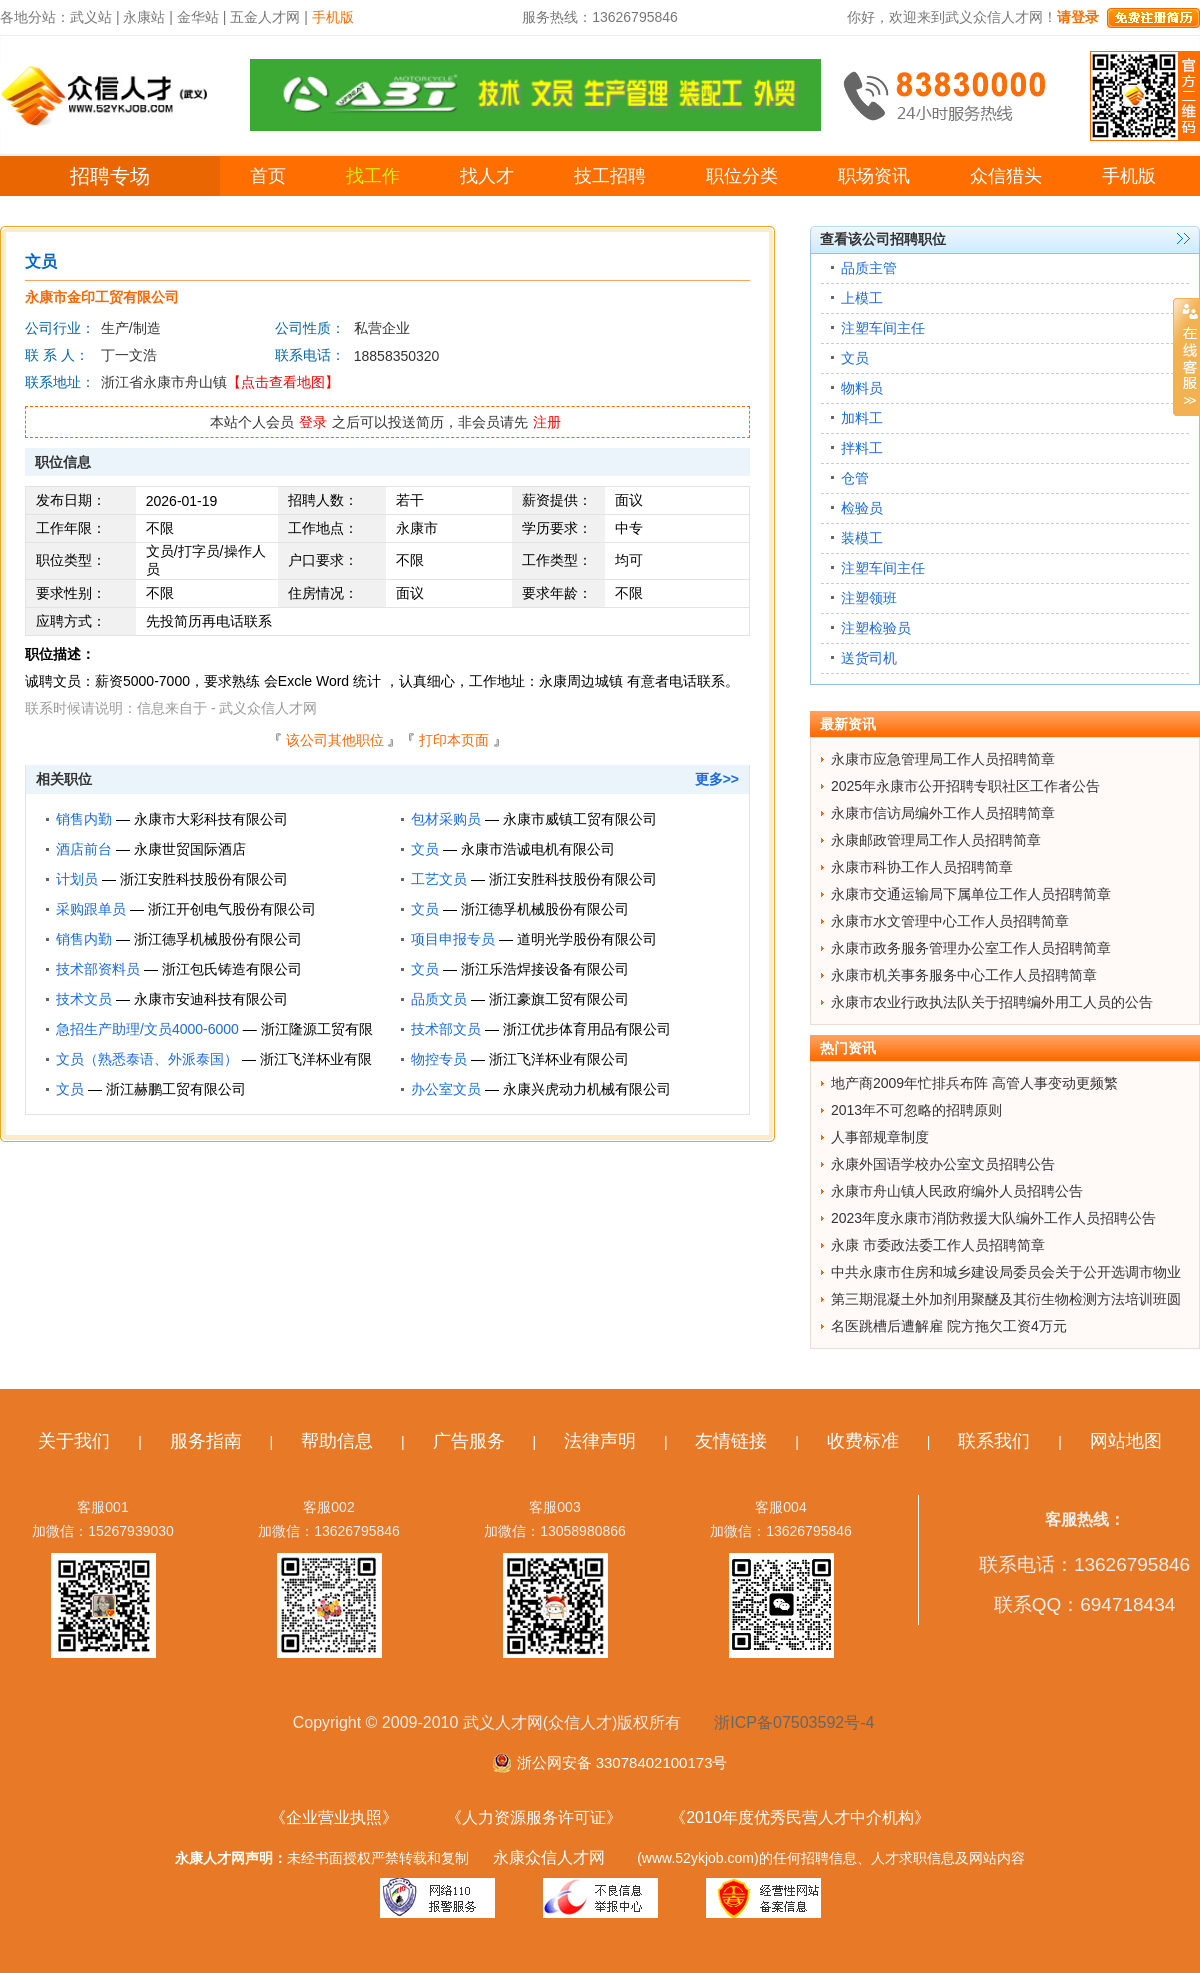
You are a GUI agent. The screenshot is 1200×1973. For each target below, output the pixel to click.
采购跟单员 (91, 909)
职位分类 (742, 176)
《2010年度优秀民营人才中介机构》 (800, 1817)
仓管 (855, 478)
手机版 (1129, 176)
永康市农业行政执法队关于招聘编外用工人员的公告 (992, 1002)
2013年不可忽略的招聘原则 (916, 1110)
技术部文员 (446, 1029)
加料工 (862, 418)
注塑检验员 (876, 628)
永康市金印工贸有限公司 (102, 297)
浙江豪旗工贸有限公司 (559, 999)
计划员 (77, 879)
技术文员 (84, 999)
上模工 (862, 298)
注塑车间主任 (883, 328)
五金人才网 (265, 17)
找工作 (373, 176)
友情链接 (731, 1441)
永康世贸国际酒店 (190, 849)
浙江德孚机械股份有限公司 (545, 909)
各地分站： (35, 17)
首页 (268, 176)
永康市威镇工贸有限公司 (580, 819)
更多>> (717, 779)
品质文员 (439, 999)
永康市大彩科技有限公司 (211, 819)
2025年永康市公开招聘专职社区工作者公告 (965, 786)
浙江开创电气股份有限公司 (232, 909)
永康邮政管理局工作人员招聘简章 (936, 840)
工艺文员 (439, 879)
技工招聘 (610, 176)
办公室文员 (446, 1089)
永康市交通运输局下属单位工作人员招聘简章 (971, 894)
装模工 (862, 538)
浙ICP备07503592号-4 (794, 1722)
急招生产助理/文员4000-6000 (147, 1029)
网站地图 (1126, 1441)
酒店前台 (84, 849)
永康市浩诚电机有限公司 (538, 849)
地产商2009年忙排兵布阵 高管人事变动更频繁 (974, 1083)
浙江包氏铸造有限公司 (232, 969)
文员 (425, 849)
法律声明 (600, 1441)
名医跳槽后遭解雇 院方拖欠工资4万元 (949, 1326)
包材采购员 (446, 819)
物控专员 (439, 1059)
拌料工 (862, 448)
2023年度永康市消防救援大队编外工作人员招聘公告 (993, 1218)
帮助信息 (337, 1441)
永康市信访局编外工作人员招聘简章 (943, 813)
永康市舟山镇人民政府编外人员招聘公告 (957, 1191)
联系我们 (994, 1441)
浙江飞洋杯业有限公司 (559, 1059)
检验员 (862, 508)
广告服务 (469, 1441)
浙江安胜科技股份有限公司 (204, 879)
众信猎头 (1006, 176)
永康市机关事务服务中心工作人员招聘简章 (964, 975)
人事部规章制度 (880, 1137)
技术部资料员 (98, 969)
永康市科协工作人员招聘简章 (922, 867)
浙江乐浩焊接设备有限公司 (545, 969)
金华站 (198, 17)
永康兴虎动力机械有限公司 (587, 1089)
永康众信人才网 (549, 1857)
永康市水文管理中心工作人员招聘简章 (950, 921)
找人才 (487, 176)
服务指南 (206, 1441)
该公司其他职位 (335, 740)
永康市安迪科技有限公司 (211, 999)
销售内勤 (84, 819)
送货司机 (869, 658)
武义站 (91, 17)
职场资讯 (874, 176)
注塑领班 (869, 598)
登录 (313, 422)
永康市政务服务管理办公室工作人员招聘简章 (971, 948)
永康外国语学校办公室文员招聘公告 (943, 1164)
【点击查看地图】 (283, 382)
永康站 (144, 17)
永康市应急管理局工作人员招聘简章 (943, 759)
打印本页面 (454, 740)
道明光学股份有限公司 (587, 939)
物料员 (862, 388)
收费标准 (863, 1441)
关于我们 (74, 1441)
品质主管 (869, 268)
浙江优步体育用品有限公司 (587, 1029)
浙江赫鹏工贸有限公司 (176, 1089)
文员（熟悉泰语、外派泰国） (147, 1059)
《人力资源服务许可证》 (534, 1817)
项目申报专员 (453, 939)
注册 (547, 422)
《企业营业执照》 (334, 1817)
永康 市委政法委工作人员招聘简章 (938, 1245)
